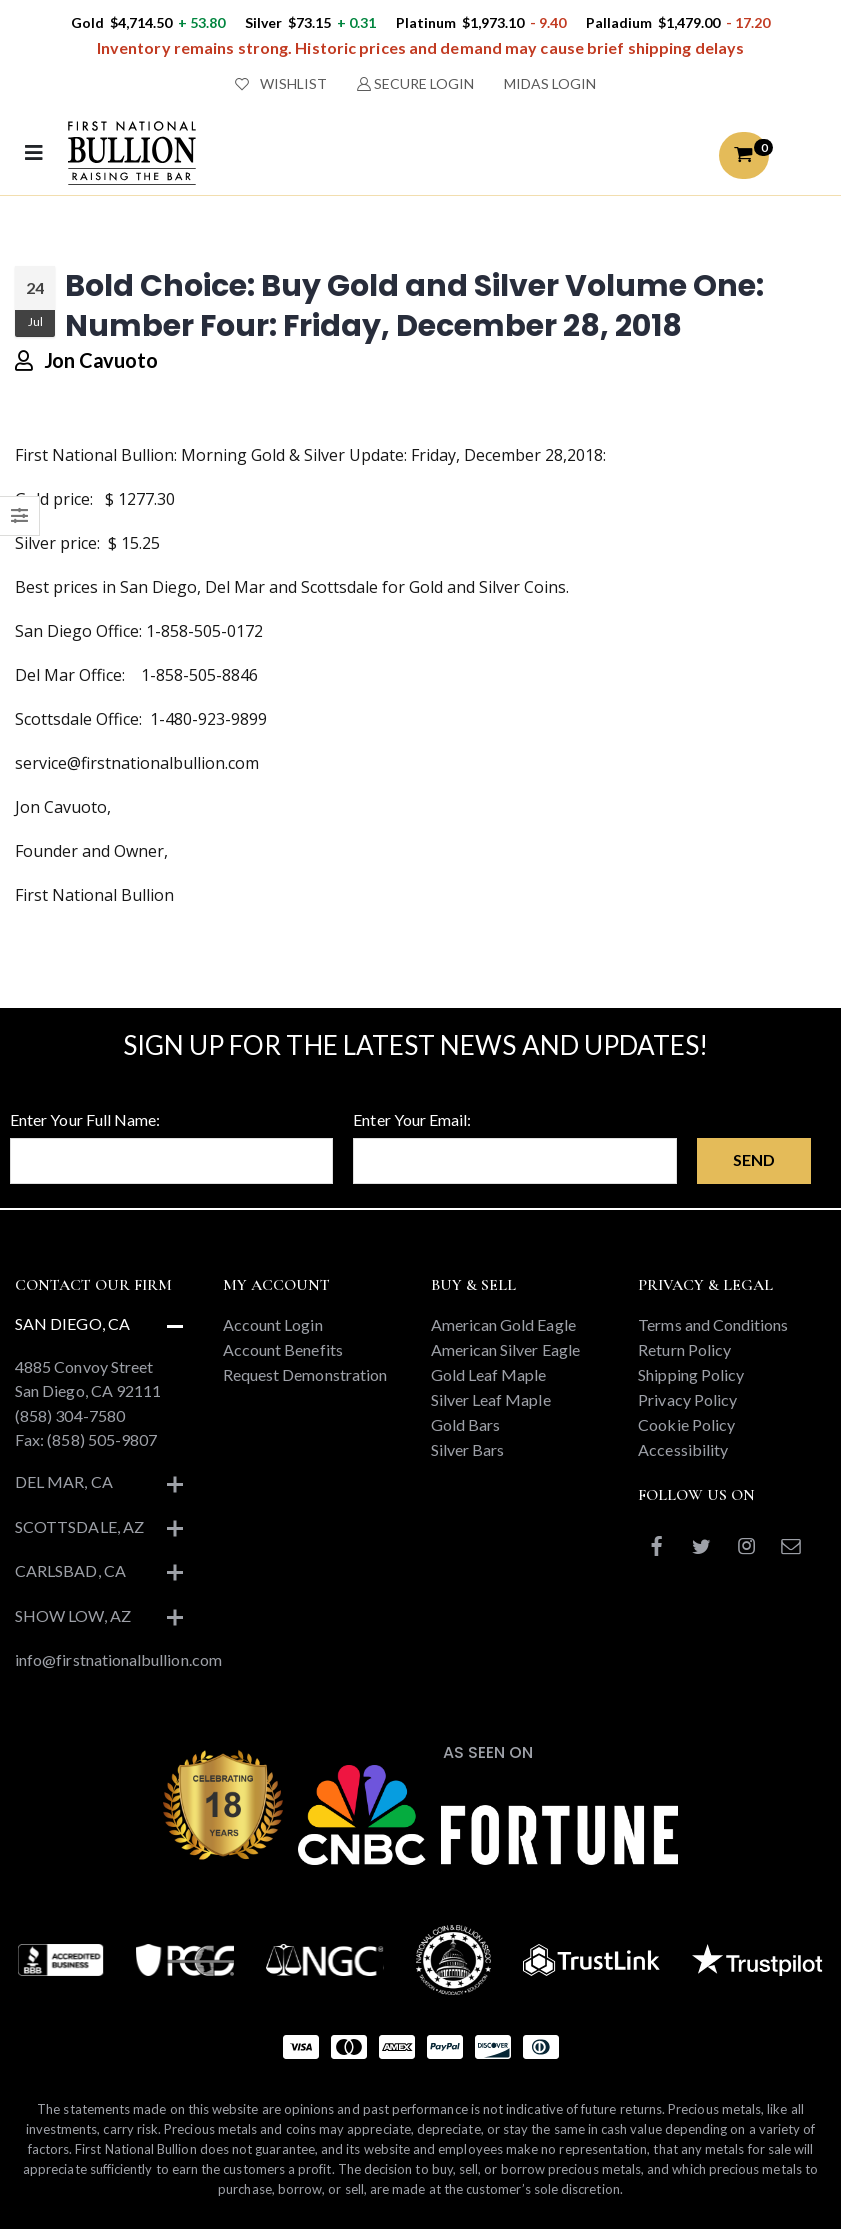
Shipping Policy (691, 1374)
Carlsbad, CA (70, 1570)
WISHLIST (281, 83)
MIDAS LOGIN (550, 83)
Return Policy (684, 1349)
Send (754, 1159)
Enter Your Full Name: (85, 1119)
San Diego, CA (72, 1323)
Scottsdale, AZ (79, 1526)
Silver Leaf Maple (491, 1399)
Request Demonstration (305, 1374)
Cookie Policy (686, 1424)
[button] (744, 155)
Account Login (273, 1324)
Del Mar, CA (64, 1481)
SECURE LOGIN (415, 83)
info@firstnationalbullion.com (118, 1659)
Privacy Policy (687, 1399)
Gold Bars (466, 1424)
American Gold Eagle (503, 1324)
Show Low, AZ (73, 1615)
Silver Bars (468, 1449)
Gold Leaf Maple (489, 1374)
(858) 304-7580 (70, 1415)
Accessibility (683, 1449)
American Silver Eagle (505, 1349)
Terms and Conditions (713, 1324)
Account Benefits (283, 1349)
